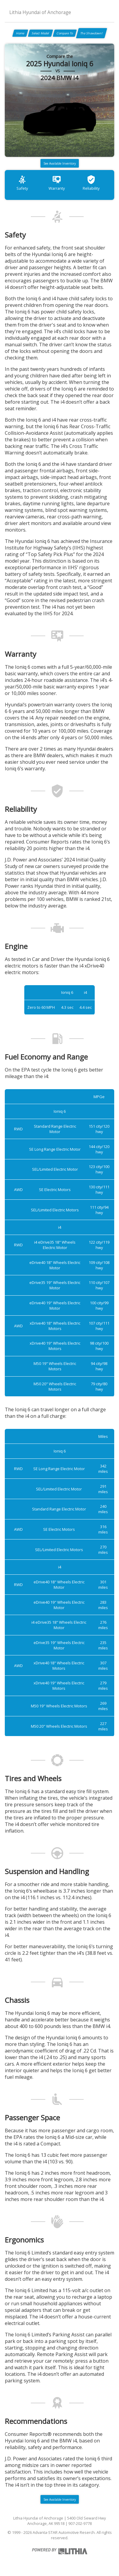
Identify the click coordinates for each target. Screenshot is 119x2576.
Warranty (57, 183)
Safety (22, 183)
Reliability (91, 183)
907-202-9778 (80, 2523)
